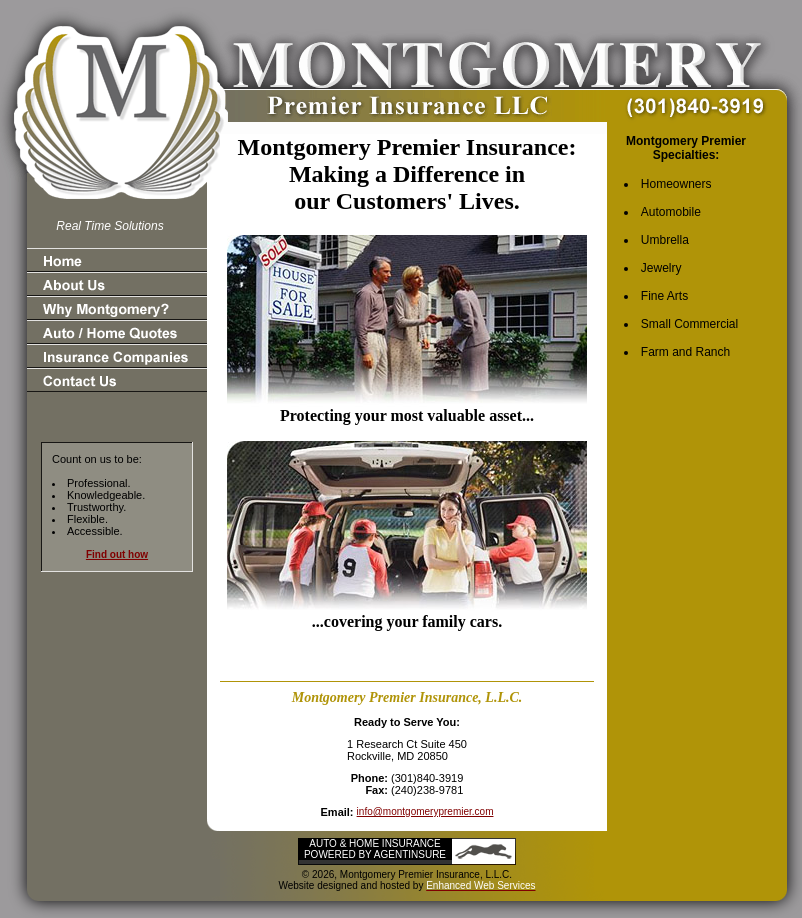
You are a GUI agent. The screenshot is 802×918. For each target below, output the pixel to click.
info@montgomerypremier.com (425, 811)
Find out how (117, 554)
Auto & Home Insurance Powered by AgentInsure (375, 849)
